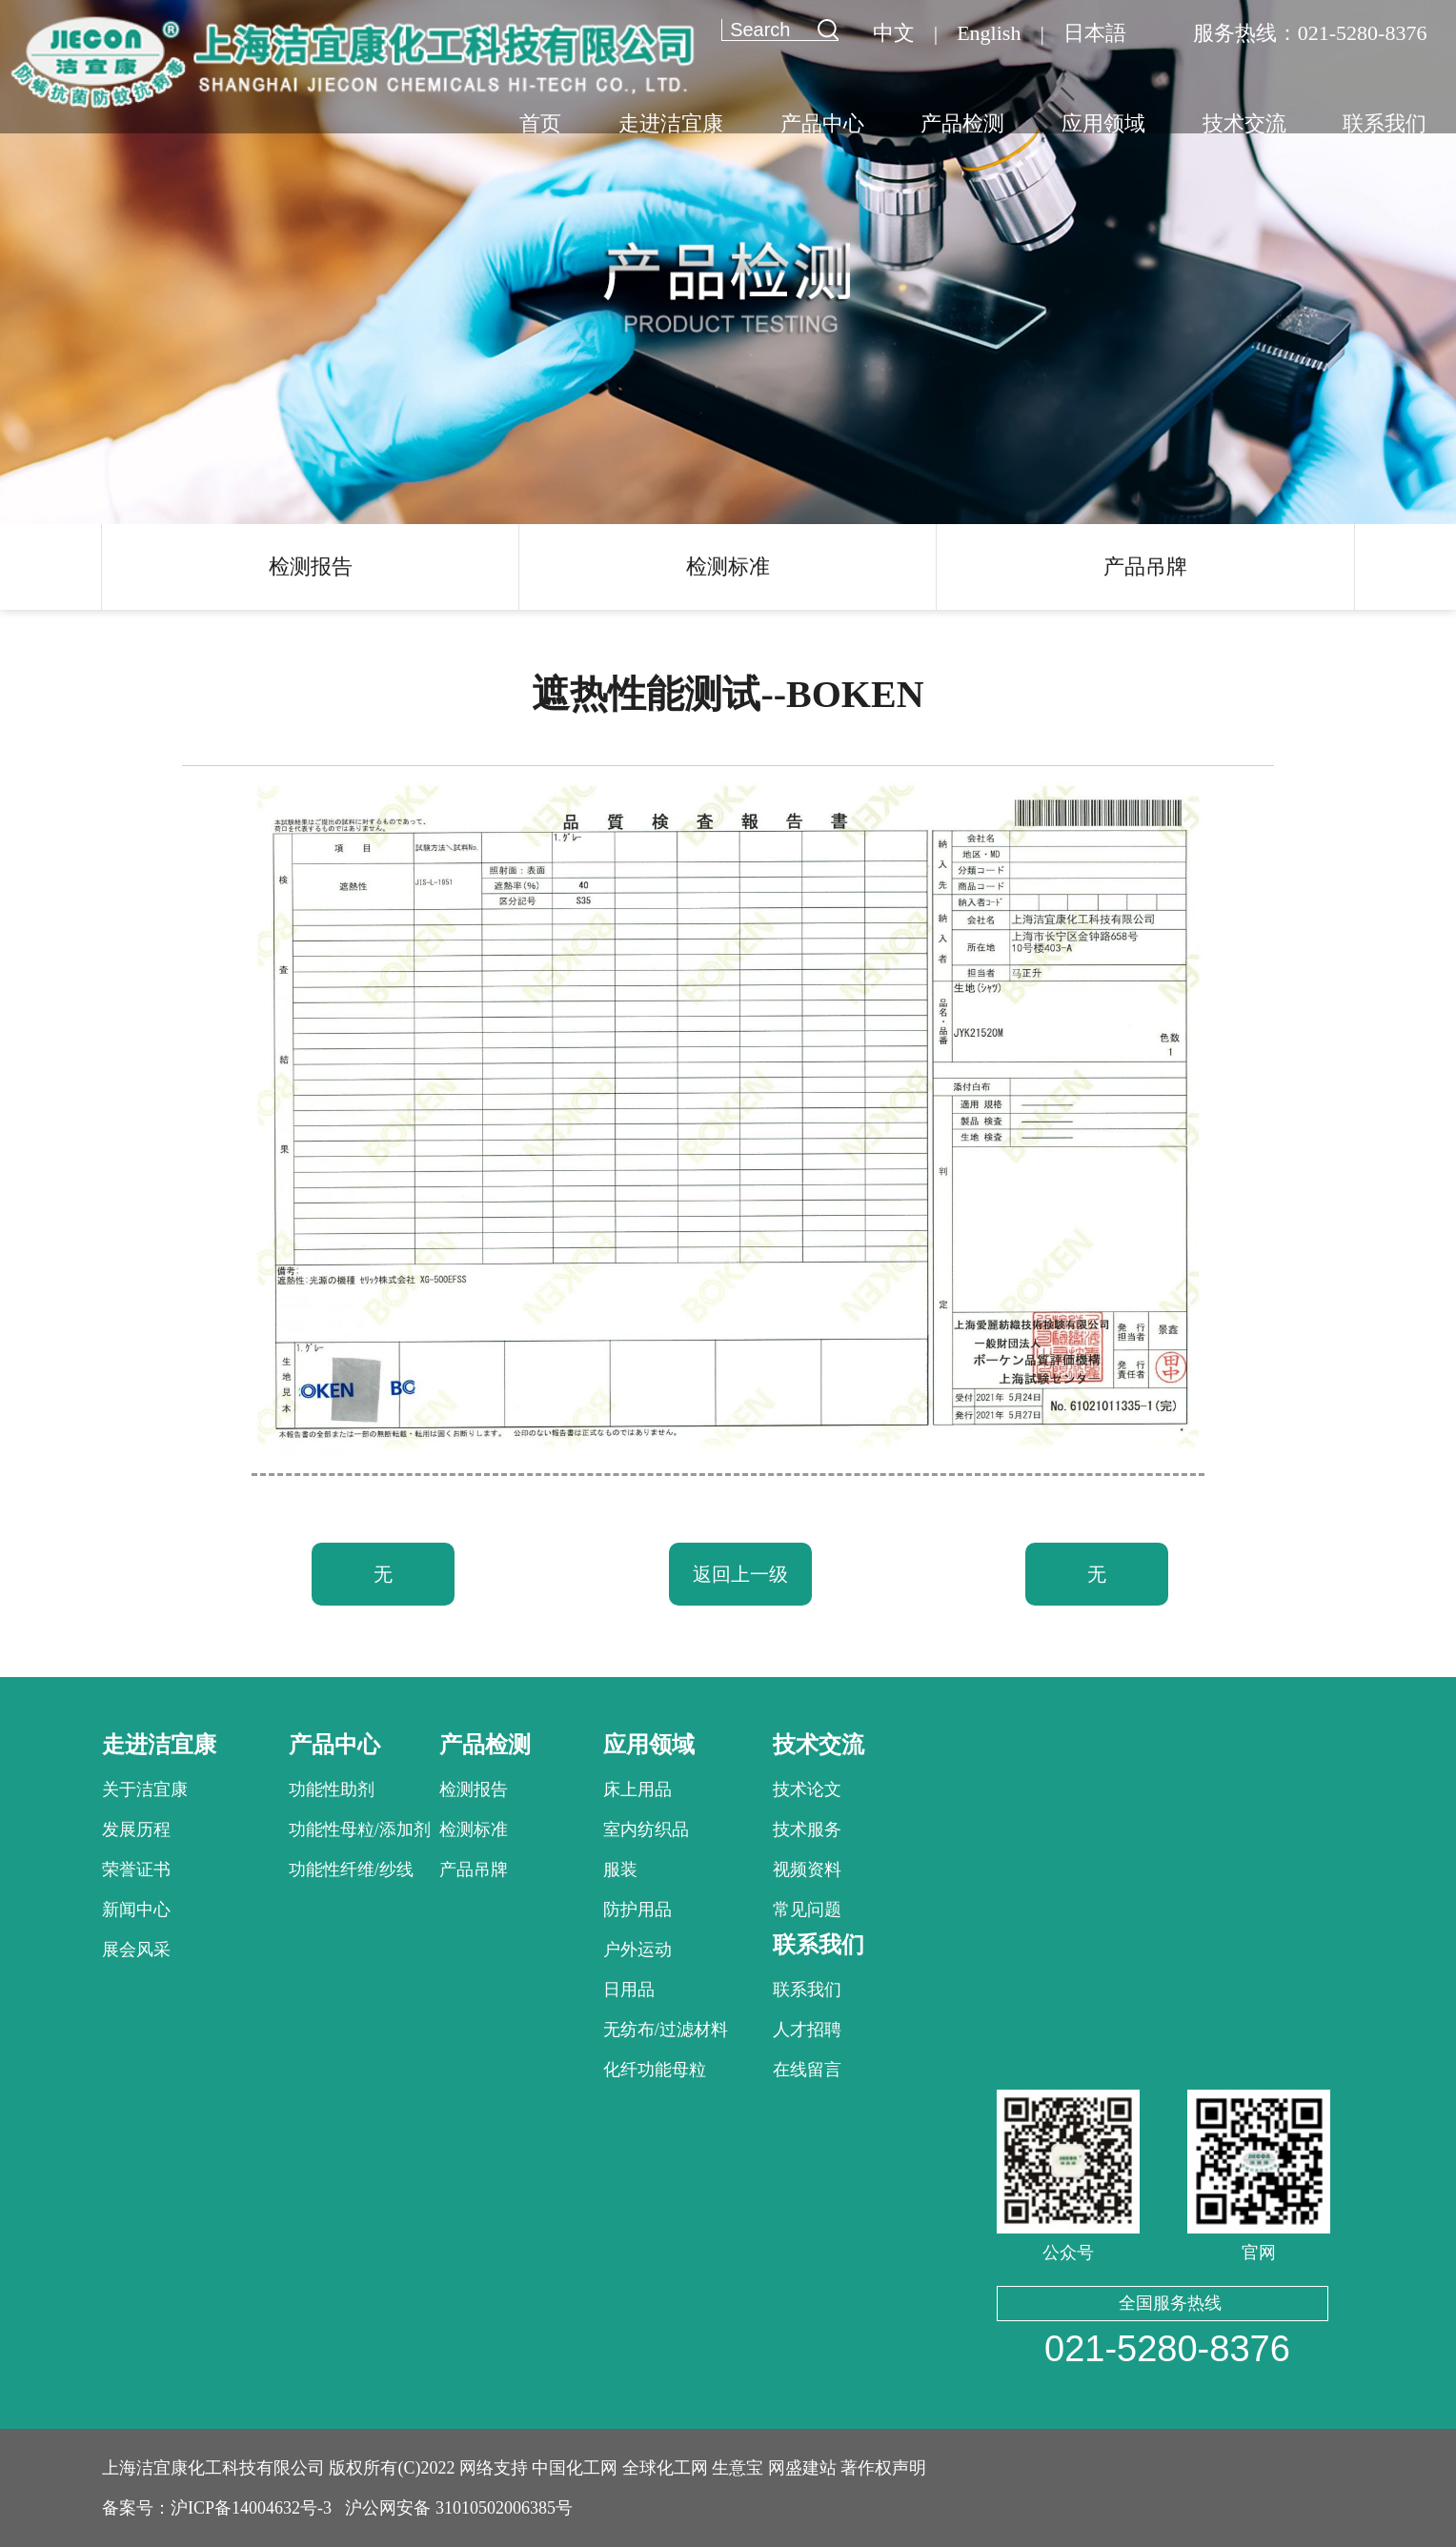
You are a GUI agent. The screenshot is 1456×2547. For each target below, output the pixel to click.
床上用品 (637, 1789)
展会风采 (136, 1949)
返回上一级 (740, 1574)
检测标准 (728, 566)
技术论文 (807, 1789)
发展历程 (136, 1829)
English (989, 33)
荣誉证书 (136, 1869)
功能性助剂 (331, 1789)
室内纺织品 (646, 1829)
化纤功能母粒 (654, 2069)
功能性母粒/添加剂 (360, 1829)
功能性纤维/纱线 (351, 1869)
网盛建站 (802, 2467)
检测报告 (311, 566)
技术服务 (807, 1829)
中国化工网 (574, 2467)
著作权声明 (883, 2467)
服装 (620, 1869)
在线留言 (807, 2069)
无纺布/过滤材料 (665, 2029)
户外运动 (637, 1949)
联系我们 (807, 1989)
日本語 (1094, 33)
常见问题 (807, 1909)
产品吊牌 (1145, 566)
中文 (894, 33)
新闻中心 (136, 1909)
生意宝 (737, 2467)
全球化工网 (665, 2467)
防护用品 (637, 1909)
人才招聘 (807, 2029)
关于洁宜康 (145, 1789)
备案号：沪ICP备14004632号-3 (217, 2507)
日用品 (629, 1989)
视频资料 (807, 1869)
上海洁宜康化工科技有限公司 (213, 2467)
